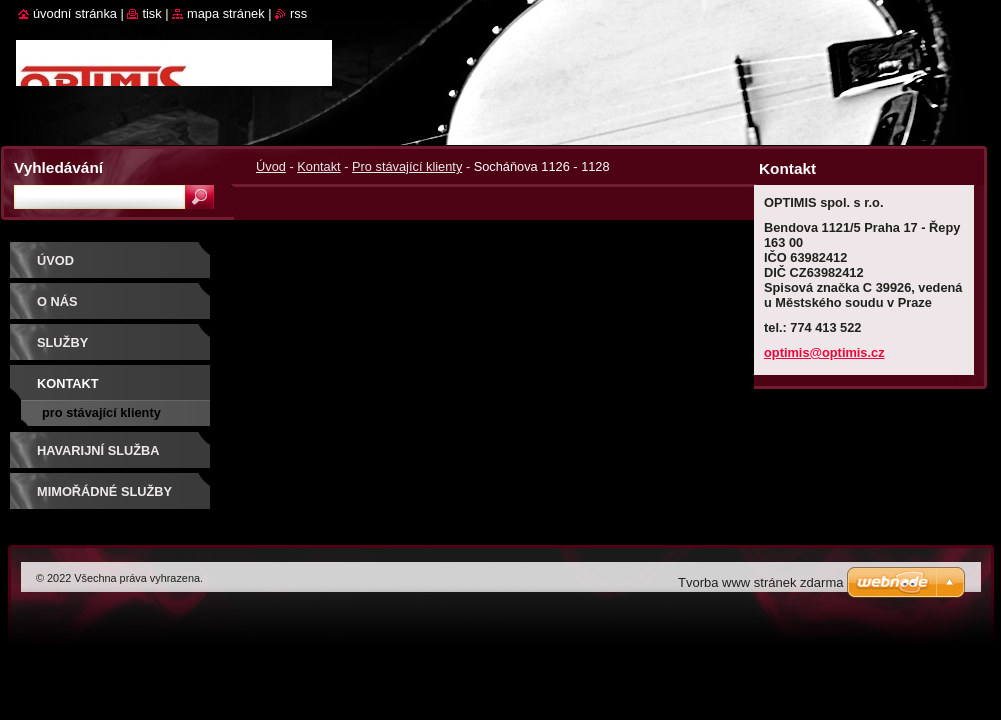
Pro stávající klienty (407, 166)
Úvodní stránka (75, 13)
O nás (57, 301)
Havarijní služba (98, 450)
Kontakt (318, 166)
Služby (62, 342)
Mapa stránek (226, 13)
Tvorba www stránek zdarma (760, 582)
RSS (298, 13)
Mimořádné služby (104, 491)
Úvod (271, 166)
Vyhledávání (58, 167)
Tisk (151, 13)
